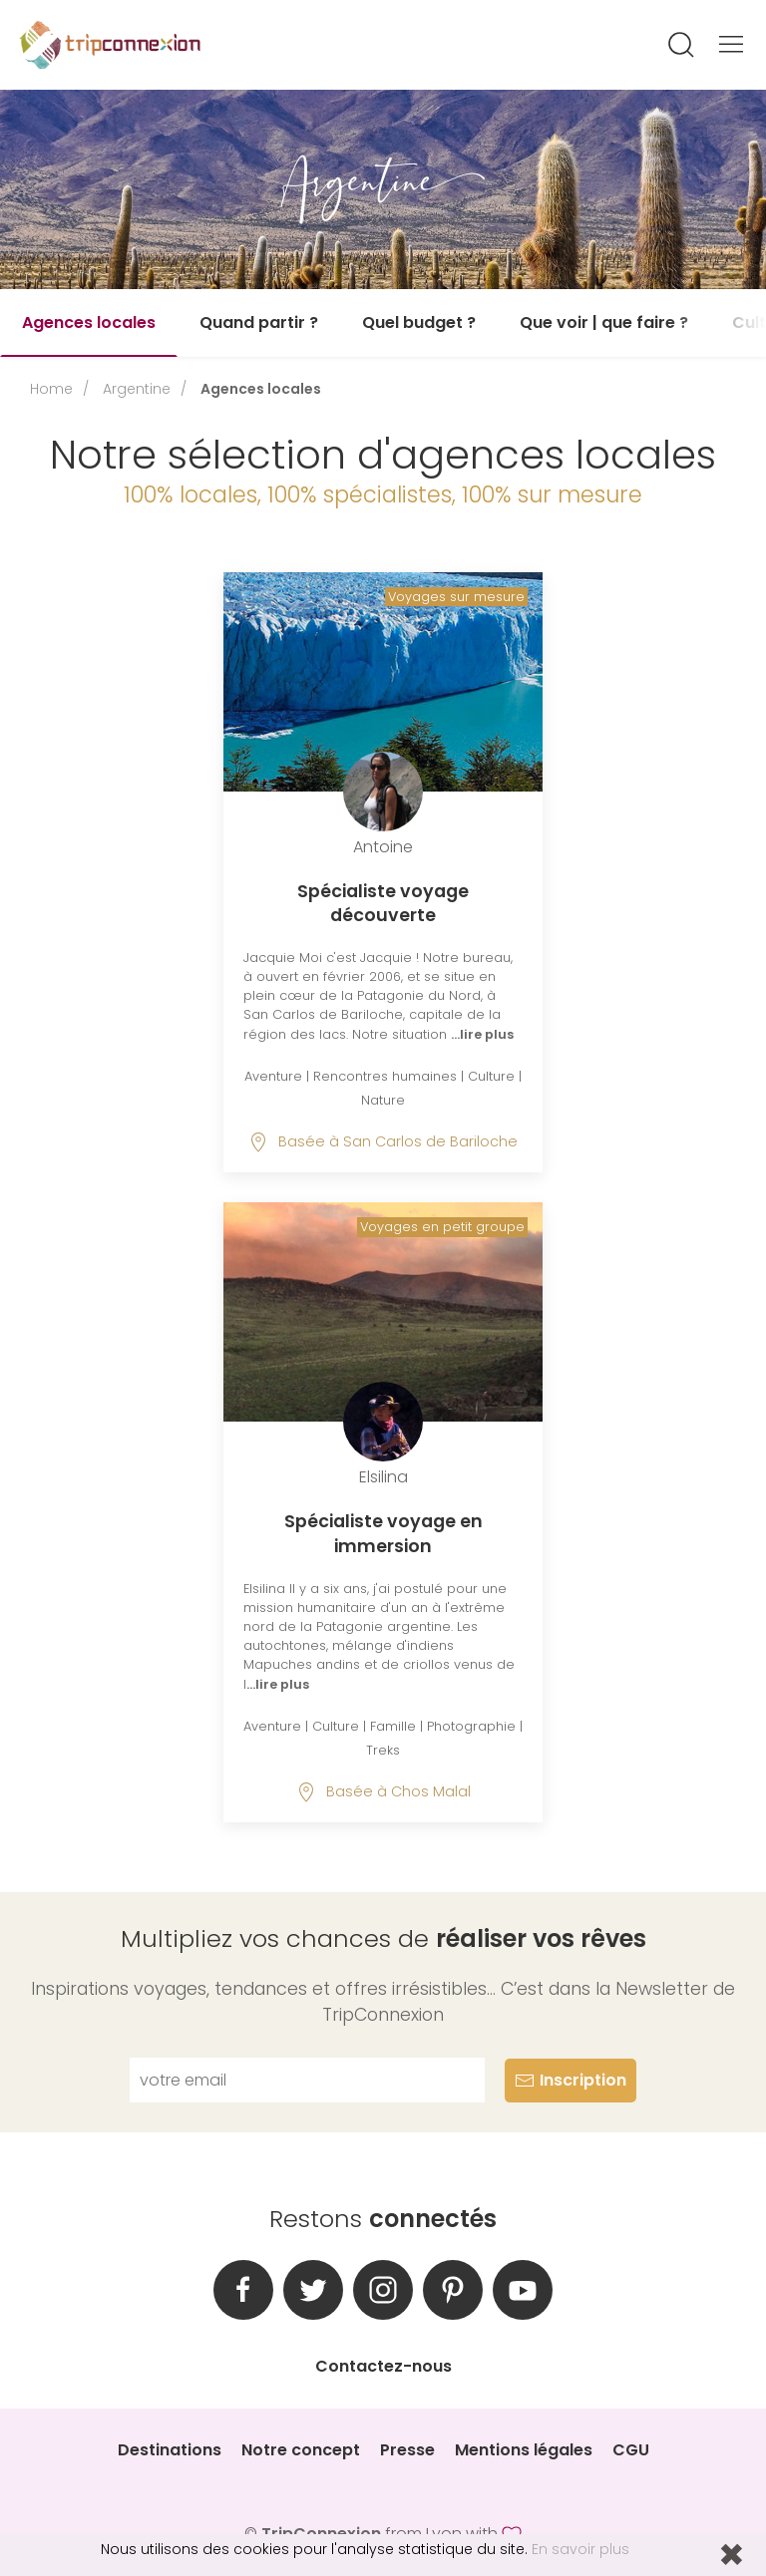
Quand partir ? (258, 322)
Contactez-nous (383, 2366)
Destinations (169, 2449)
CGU (630, 2449)
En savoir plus (580, 2549)
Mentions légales (523, 2449)
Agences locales (89, 322)
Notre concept (300, 2449)
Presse (407, 2449)
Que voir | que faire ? (604, 322)
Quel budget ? (419, 322)
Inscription (570, 2080)
